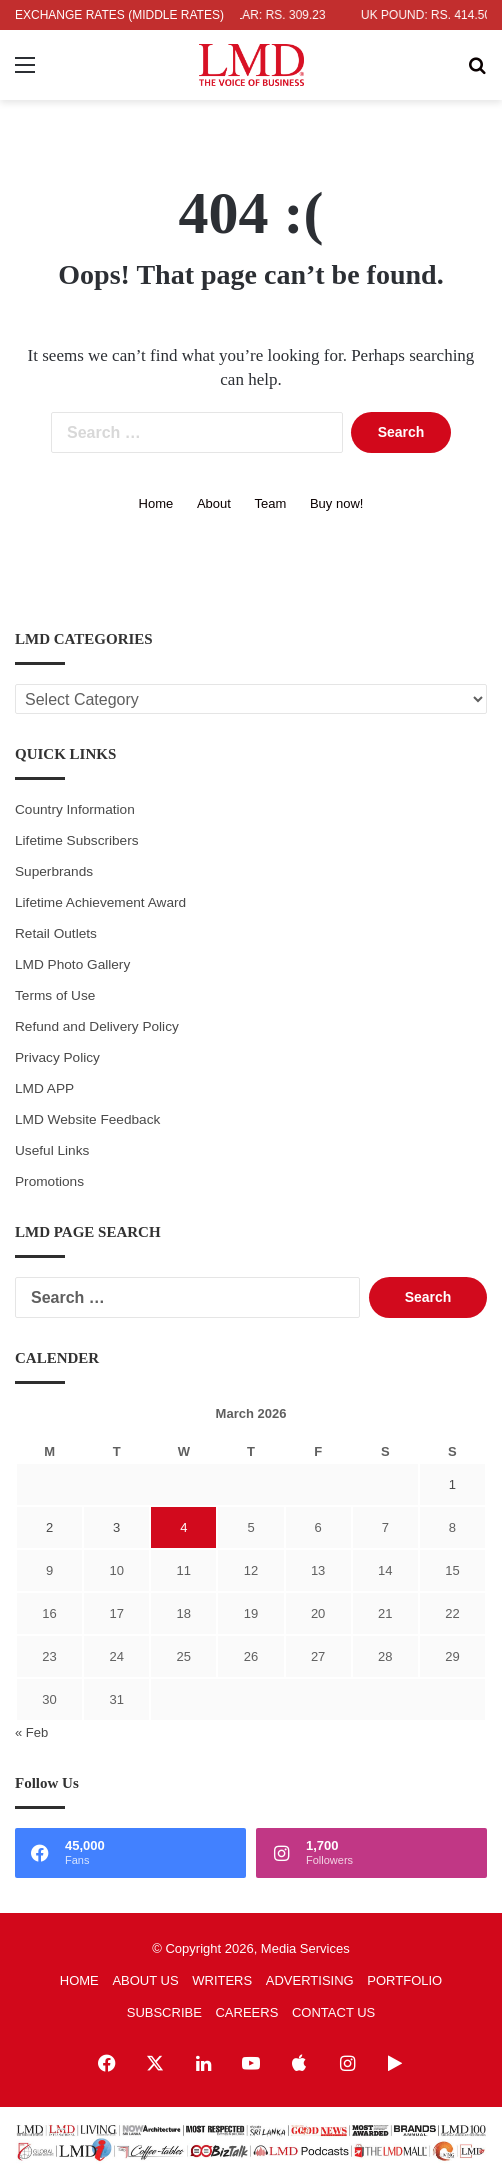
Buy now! (336, 503)
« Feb (31, 1732)
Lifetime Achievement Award (100, 902)
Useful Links (52, 1150)
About (214, 503)
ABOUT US (145, 1980)
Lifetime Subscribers (77, 840)
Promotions (49, 1181)
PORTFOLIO (404, 1980)
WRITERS (222, 1980)
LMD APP (44, 1088)
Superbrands (54, 871)
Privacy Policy (57, 1057)
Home (156, 503)
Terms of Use (55, 995)
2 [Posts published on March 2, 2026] (49, 1527)
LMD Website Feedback (87, 1119)
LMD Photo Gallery (72, 964)
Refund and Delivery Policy (97, 1026)
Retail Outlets (56, 933)
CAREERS (246, 2012)
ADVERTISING (310, 1980)
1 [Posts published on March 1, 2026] (452, 1484)
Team (271, 503)
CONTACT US (333, 2012)
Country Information (75, 809)
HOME (79, 1980)
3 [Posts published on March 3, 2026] (116, 1527)
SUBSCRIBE (164, 2012)
